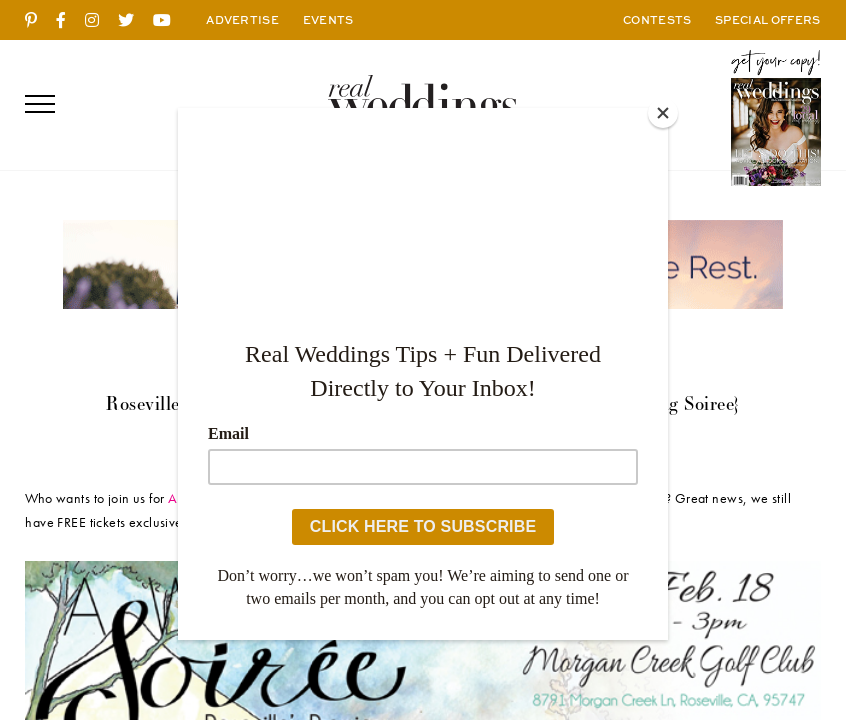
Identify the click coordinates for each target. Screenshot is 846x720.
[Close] (663, 113)
